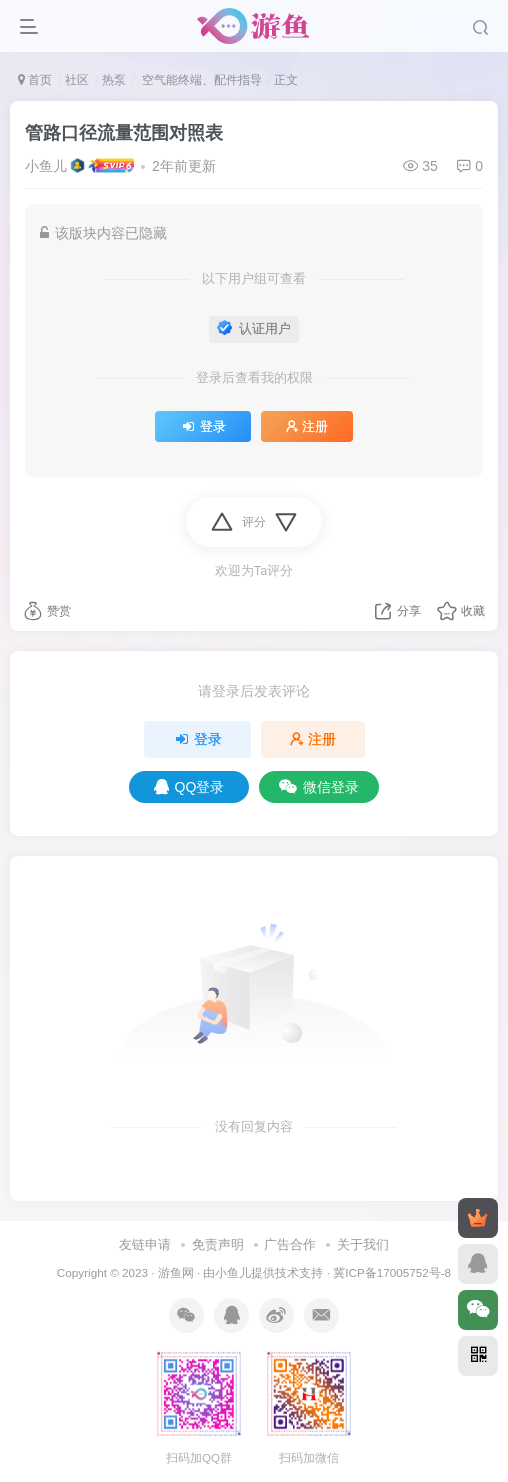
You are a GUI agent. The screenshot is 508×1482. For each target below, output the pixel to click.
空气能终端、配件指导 (199, 80)
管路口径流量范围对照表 (124, 133)
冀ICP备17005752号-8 (392, 1272)
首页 (35, 80)
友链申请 (145, 1244)
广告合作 (290, 1244)
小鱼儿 (46, 166)
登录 (202, 427)
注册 (307, 427)
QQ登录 (189, 787)
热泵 (114, 80)
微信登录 (319, 787)
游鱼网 (176, 1272)
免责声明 (218, 1244)
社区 (77, 80)
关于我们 (363, 1244)
